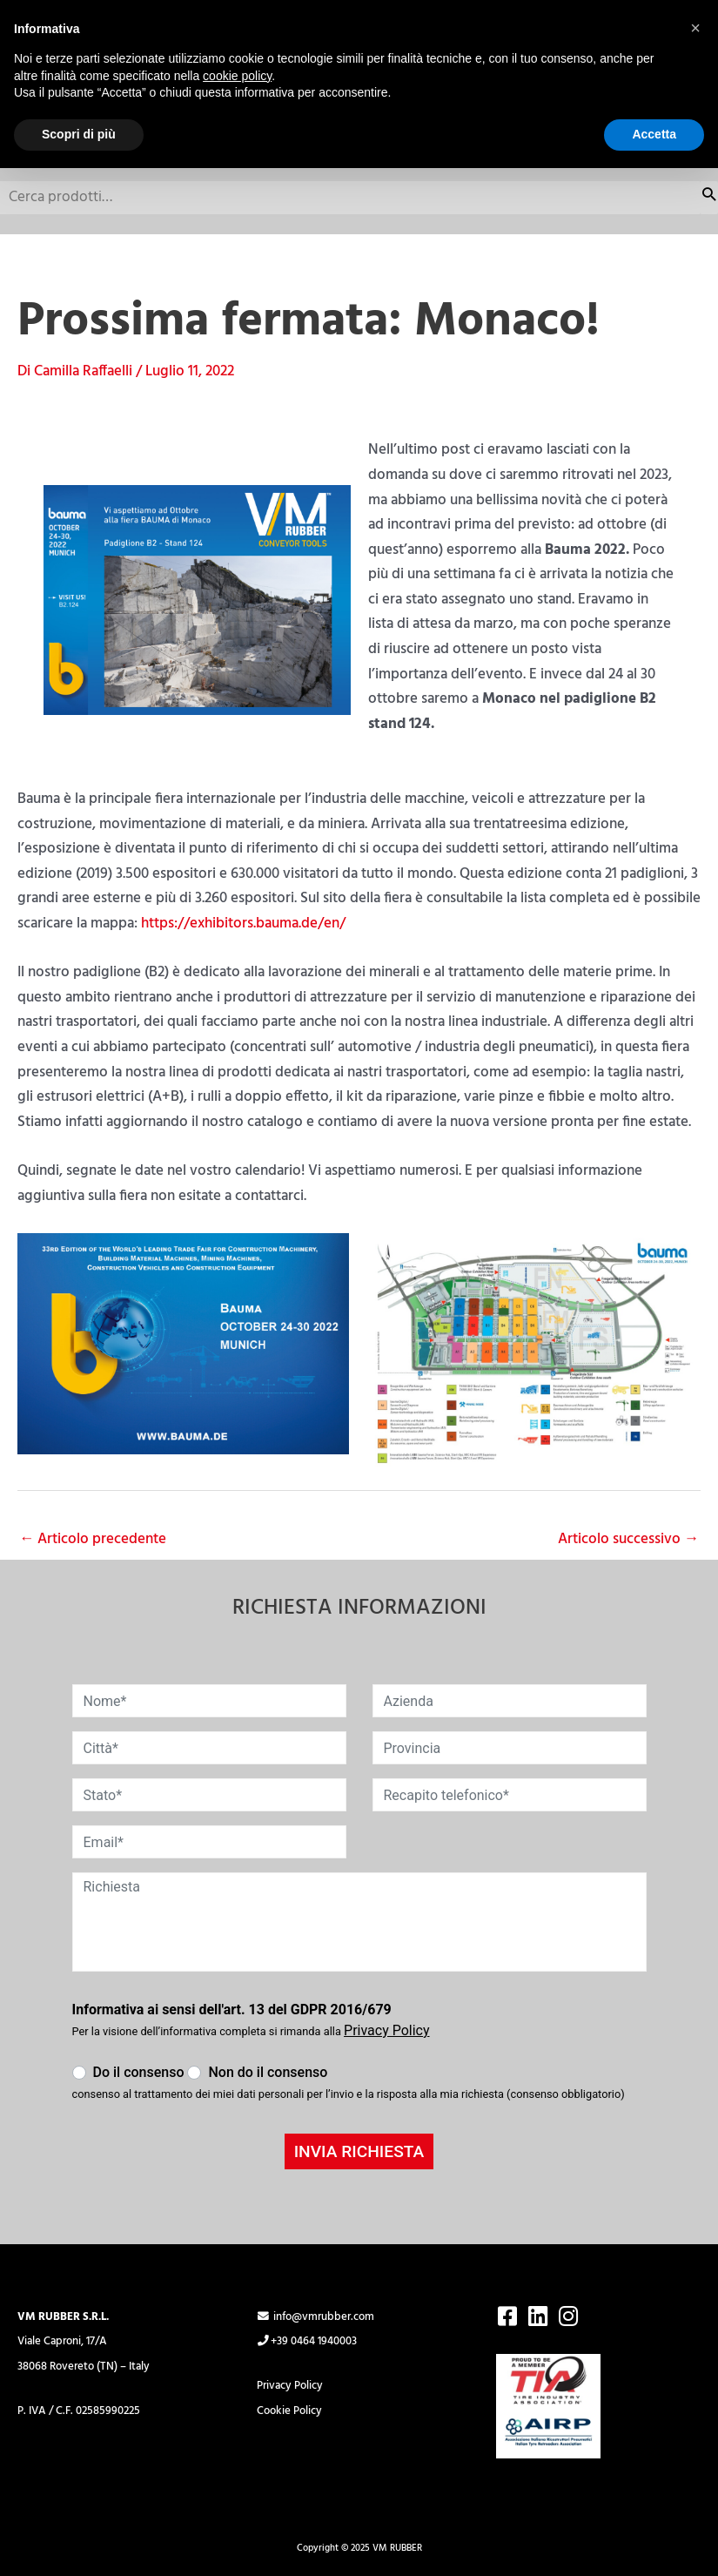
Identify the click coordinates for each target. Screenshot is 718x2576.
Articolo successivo (628, 1539)
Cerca (709, 198)
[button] (695, 28)
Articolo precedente (92, 1539)
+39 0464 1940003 (307, 2341)
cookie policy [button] (237, 76)
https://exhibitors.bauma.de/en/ (243, 923)
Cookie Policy (289, 2411)
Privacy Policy (290, 2386)
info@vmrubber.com (315, 2317)
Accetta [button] (654, 134)
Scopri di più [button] (79, 134)
